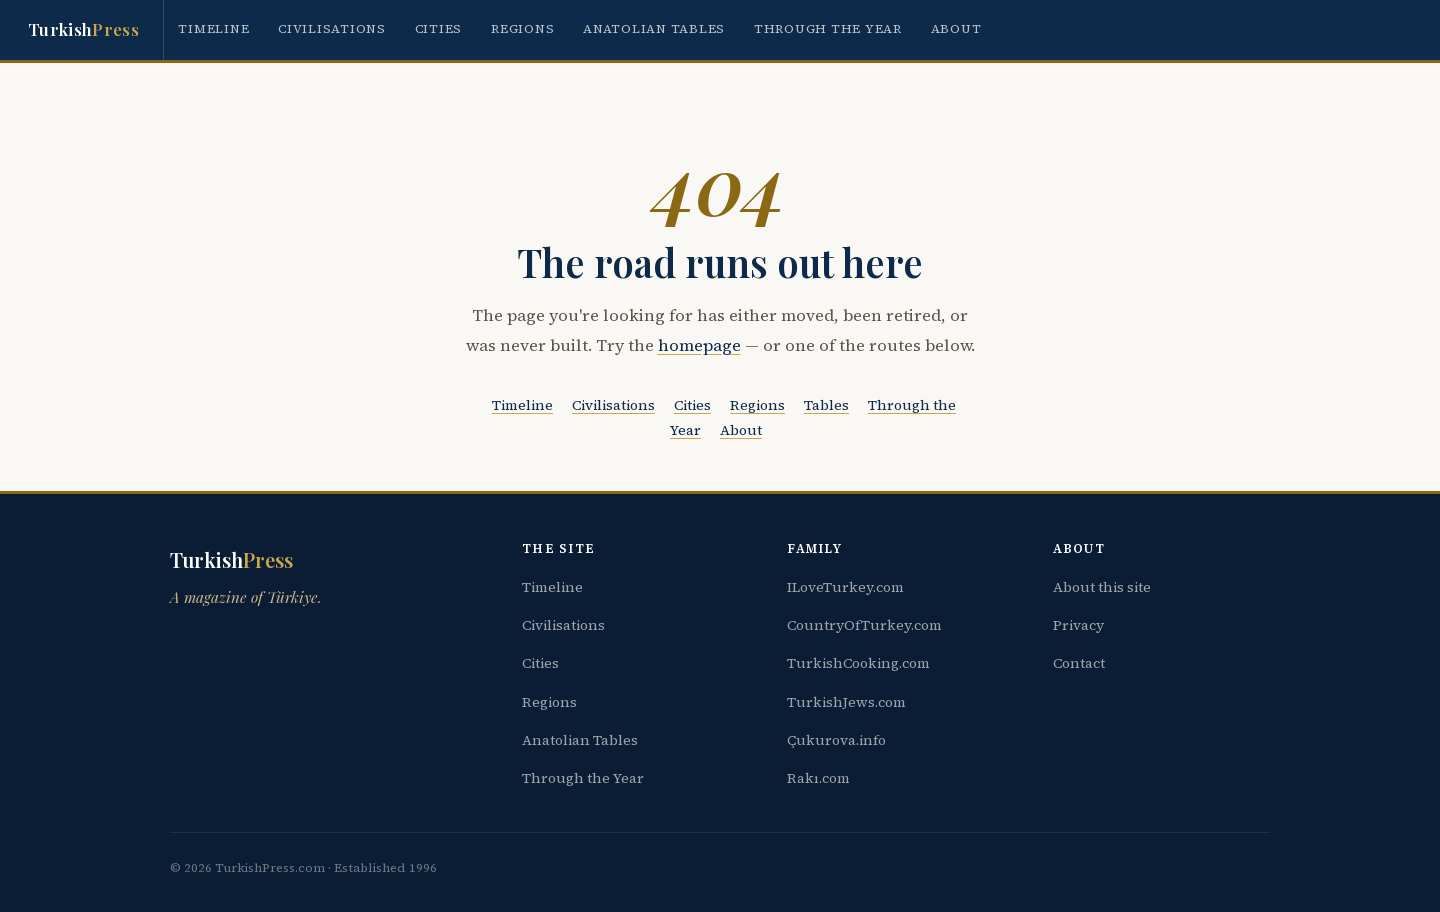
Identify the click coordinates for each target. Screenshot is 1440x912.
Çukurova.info (836, 740)
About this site (1102, 587)
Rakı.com (818, 778)
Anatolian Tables (654, 28)
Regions (522, 28)
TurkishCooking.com (858, 663)
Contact (1079, 663)
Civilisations (332, 28)
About (956, 28)
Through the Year (828, 28)
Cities (439, 28)
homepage (699, 345)
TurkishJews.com (846, 702)
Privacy (1078, 625)
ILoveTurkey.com (845, 587)
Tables (826, 405)
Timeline (213, 28)
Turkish (83, 30)
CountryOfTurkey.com (864, 625)
